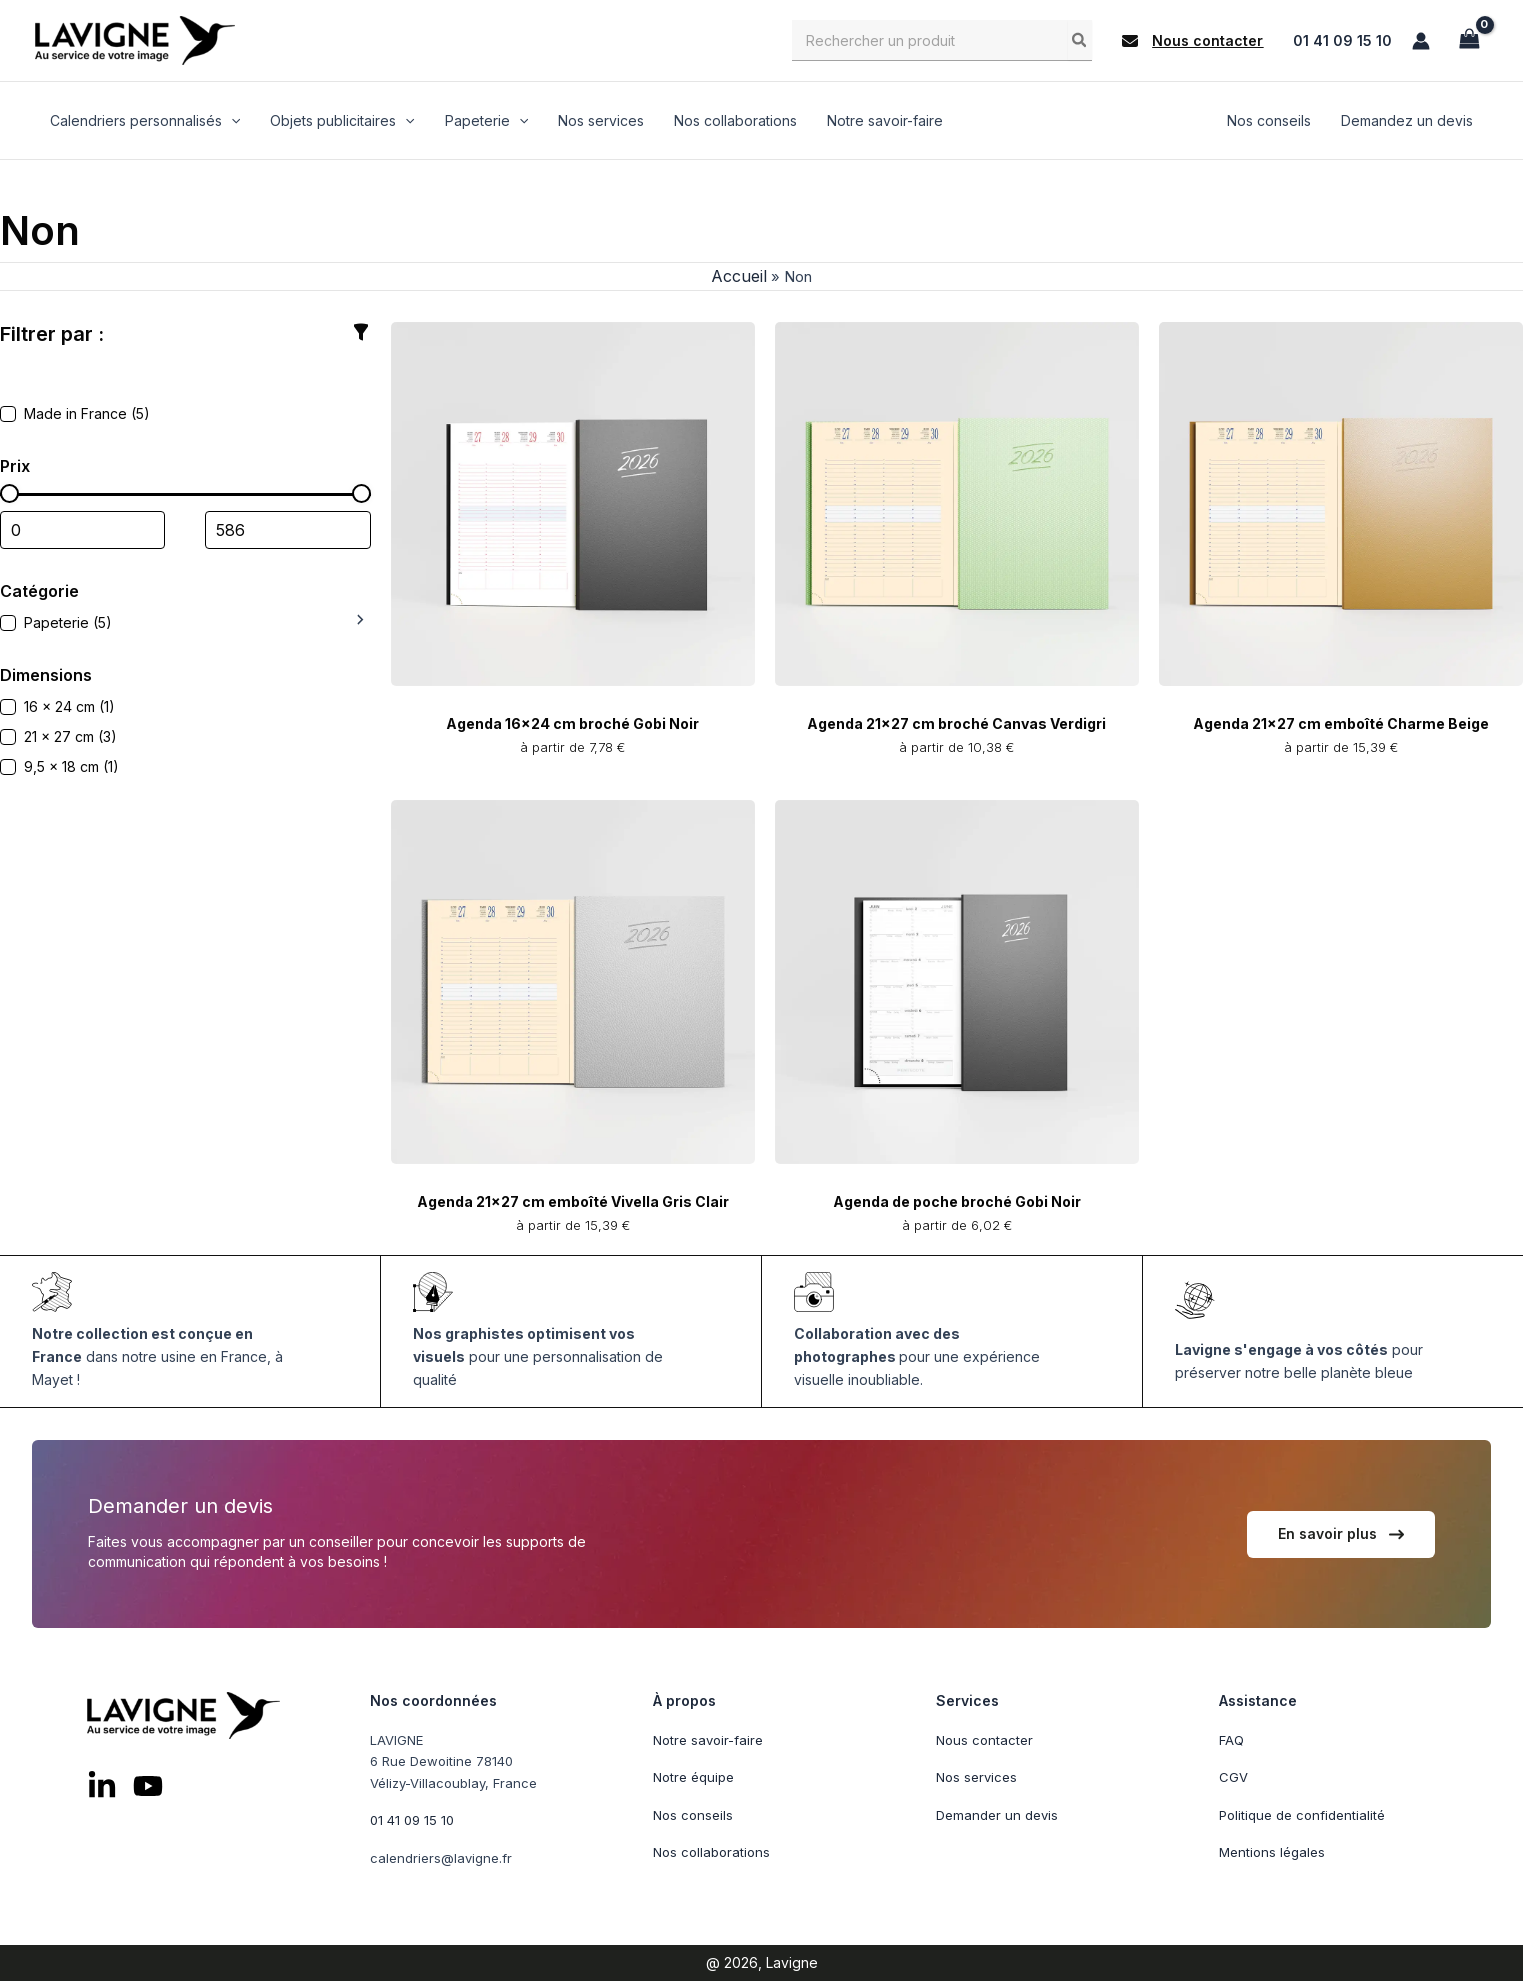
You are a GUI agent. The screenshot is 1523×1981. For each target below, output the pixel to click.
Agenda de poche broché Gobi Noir (957, 1204)
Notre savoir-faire (708, 1740)
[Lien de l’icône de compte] (1421, 41)
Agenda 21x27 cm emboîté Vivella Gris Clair (573, 1204)
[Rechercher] (1080, 40)
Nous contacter (984, 1740)
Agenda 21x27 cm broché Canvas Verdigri (956, 725)
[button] (1192, 41)
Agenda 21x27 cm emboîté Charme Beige (1341, 725)
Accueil (736, 279)
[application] (230, 122)
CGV (1233, 1778)
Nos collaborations (711, 1853)
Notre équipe (693, 1778)
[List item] (102, 1787)
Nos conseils (693, 1815)
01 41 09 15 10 (1342, 40)
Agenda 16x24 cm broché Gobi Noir (572, 725)
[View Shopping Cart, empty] (1469, 40)
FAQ (1231, 1740)
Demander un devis (997, 1815)
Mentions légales (1272, 1853)
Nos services (976, 1778)
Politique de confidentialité (1302, 1815)
